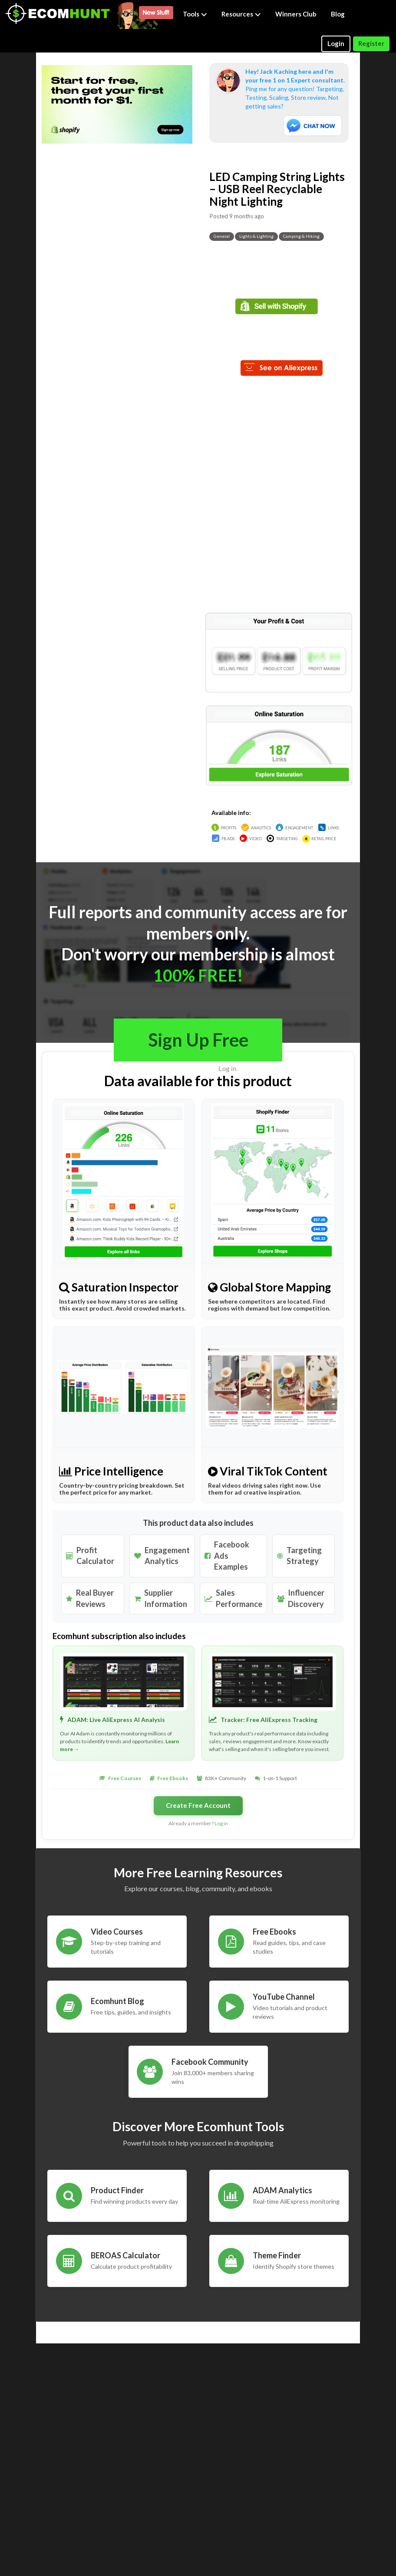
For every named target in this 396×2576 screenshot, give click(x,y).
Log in (227, 1068)
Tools (195, 14)
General (222, 236)
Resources (241, 14)
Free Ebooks (172, 1778)
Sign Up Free (198, 1040)
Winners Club (296, 14)
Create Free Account (198, 1805)
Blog (338, 14)
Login (335, 43)
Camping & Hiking (301, 236)
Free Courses (124, 1778)
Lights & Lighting (256, 236)
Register (371, 43)
